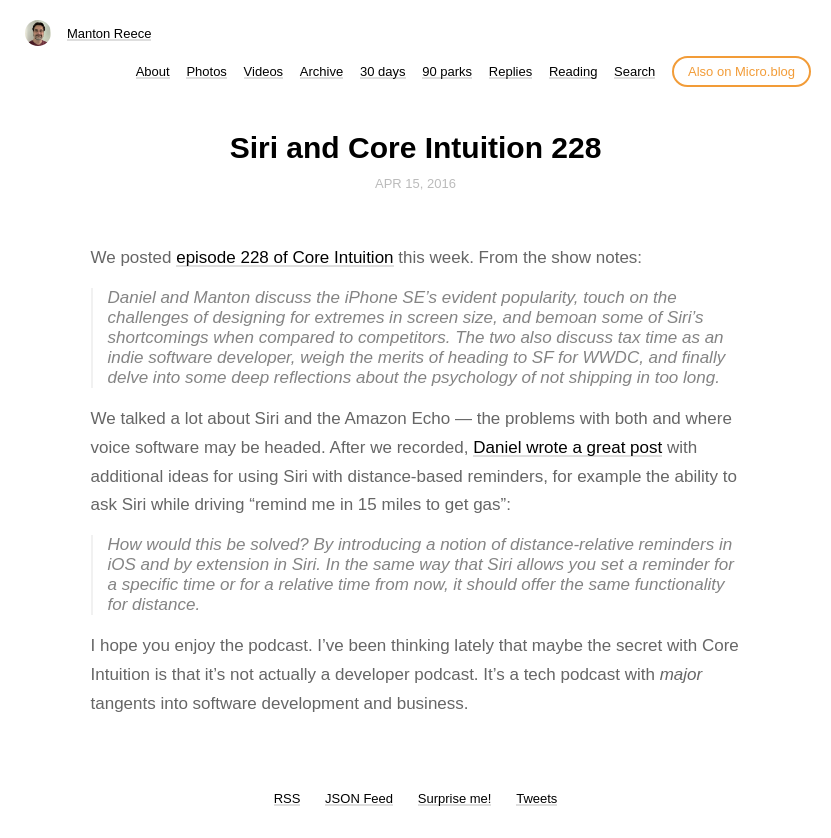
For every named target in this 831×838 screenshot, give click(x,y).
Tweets (536, 798)
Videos (264, 71)
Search (634, 71)
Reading (573, 71)
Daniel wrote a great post (567, 447)
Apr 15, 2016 (415, 183)
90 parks (447, 71)
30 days (383, 71)
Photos (206, 71)
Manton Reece (109, 33)
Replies (510, 71)
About (153, 71)
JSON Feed (359, 798)
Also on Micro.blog (741, 71)
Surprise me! (455, 798)
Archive (321, 71)
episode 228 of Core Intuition (284, 257)
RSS (287, 798)
